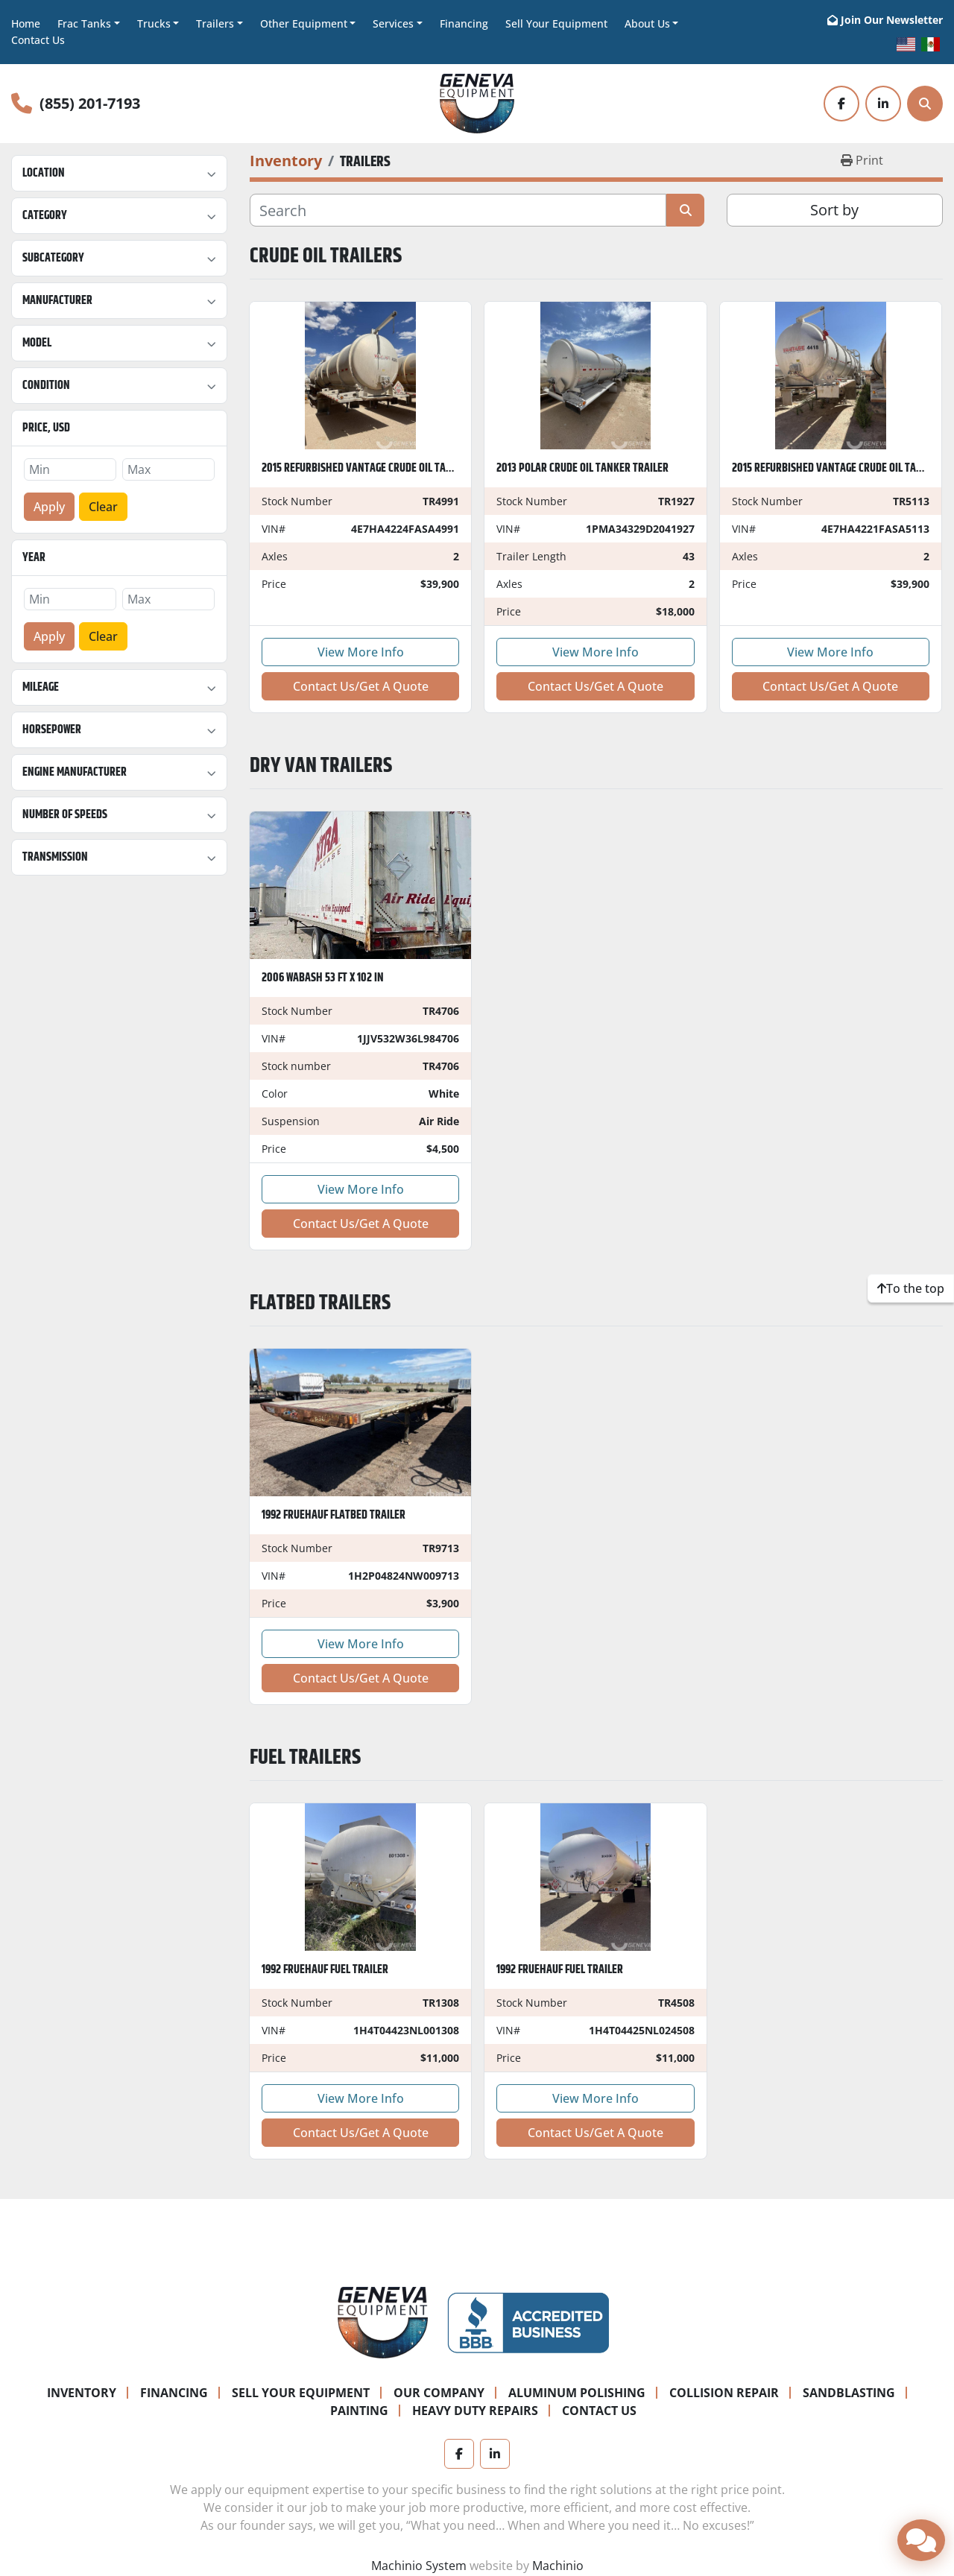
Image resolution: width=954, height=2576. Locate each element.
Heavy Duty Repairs (475, 2410)
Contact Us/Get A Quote (361, 686)
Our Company (439, 2392)
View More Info (361, 652)
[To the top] (911, 1288)
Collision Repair (724, 2392)
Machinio (558, 2565)
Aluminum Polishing (576, 2392)
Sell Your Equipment (556, 23)
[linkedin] (883, 103)
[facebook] (841, 103)
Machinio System (419, 2565)
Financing (464, 23)
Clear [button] (103, 507)
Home (25, 23)
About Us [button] (647, 23)
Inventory (81, 2392)
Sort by (834, 210)
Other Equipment (303, 23)
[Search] (925, 103)
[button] (308, 23)
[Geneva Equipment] (383, 2321)
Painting (359, 2410)
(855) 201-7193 (90, 103)
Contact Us (38, 40)
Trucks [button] (154, 23)
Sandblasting (849, 2392)
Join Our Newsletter (892, 20)
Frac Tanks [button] (84, 23)
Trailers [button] (215, 23)
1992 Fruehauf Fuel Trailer (325, 1970)
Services (393, 23)
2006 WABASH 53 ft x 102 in (323, 978)
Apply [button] (49, 507)
